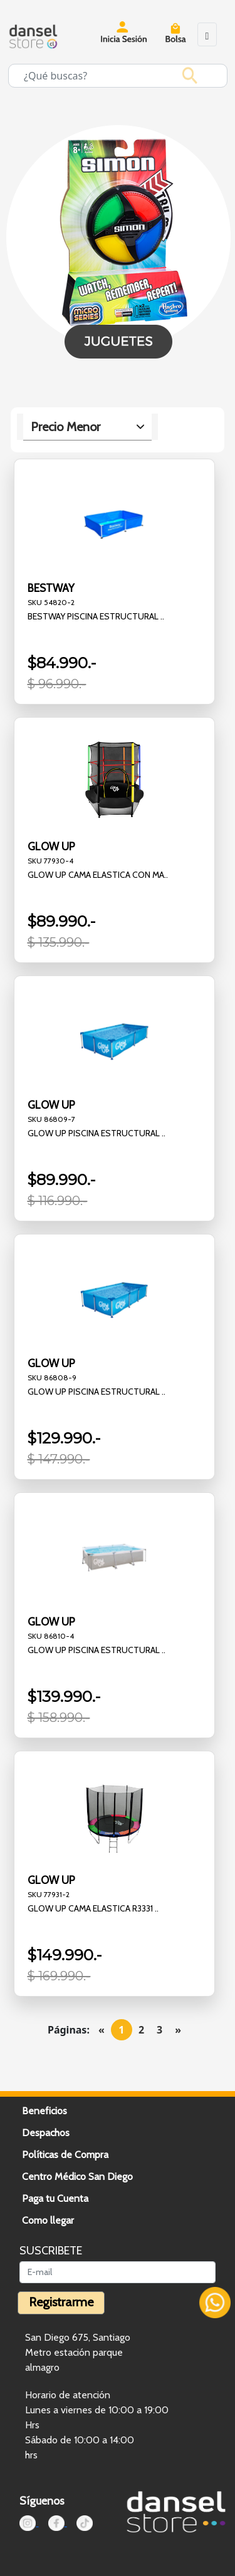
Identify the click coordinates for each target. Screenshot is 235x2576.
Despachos (46, 2133)
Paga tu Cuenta (55, 2198)
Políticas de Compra (65, 2155)
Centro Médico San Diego (77, 2176)
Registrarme (61, 2301)
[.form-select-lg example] (87, 427)
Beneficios (44, 2111)
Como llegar (48, 2220)
